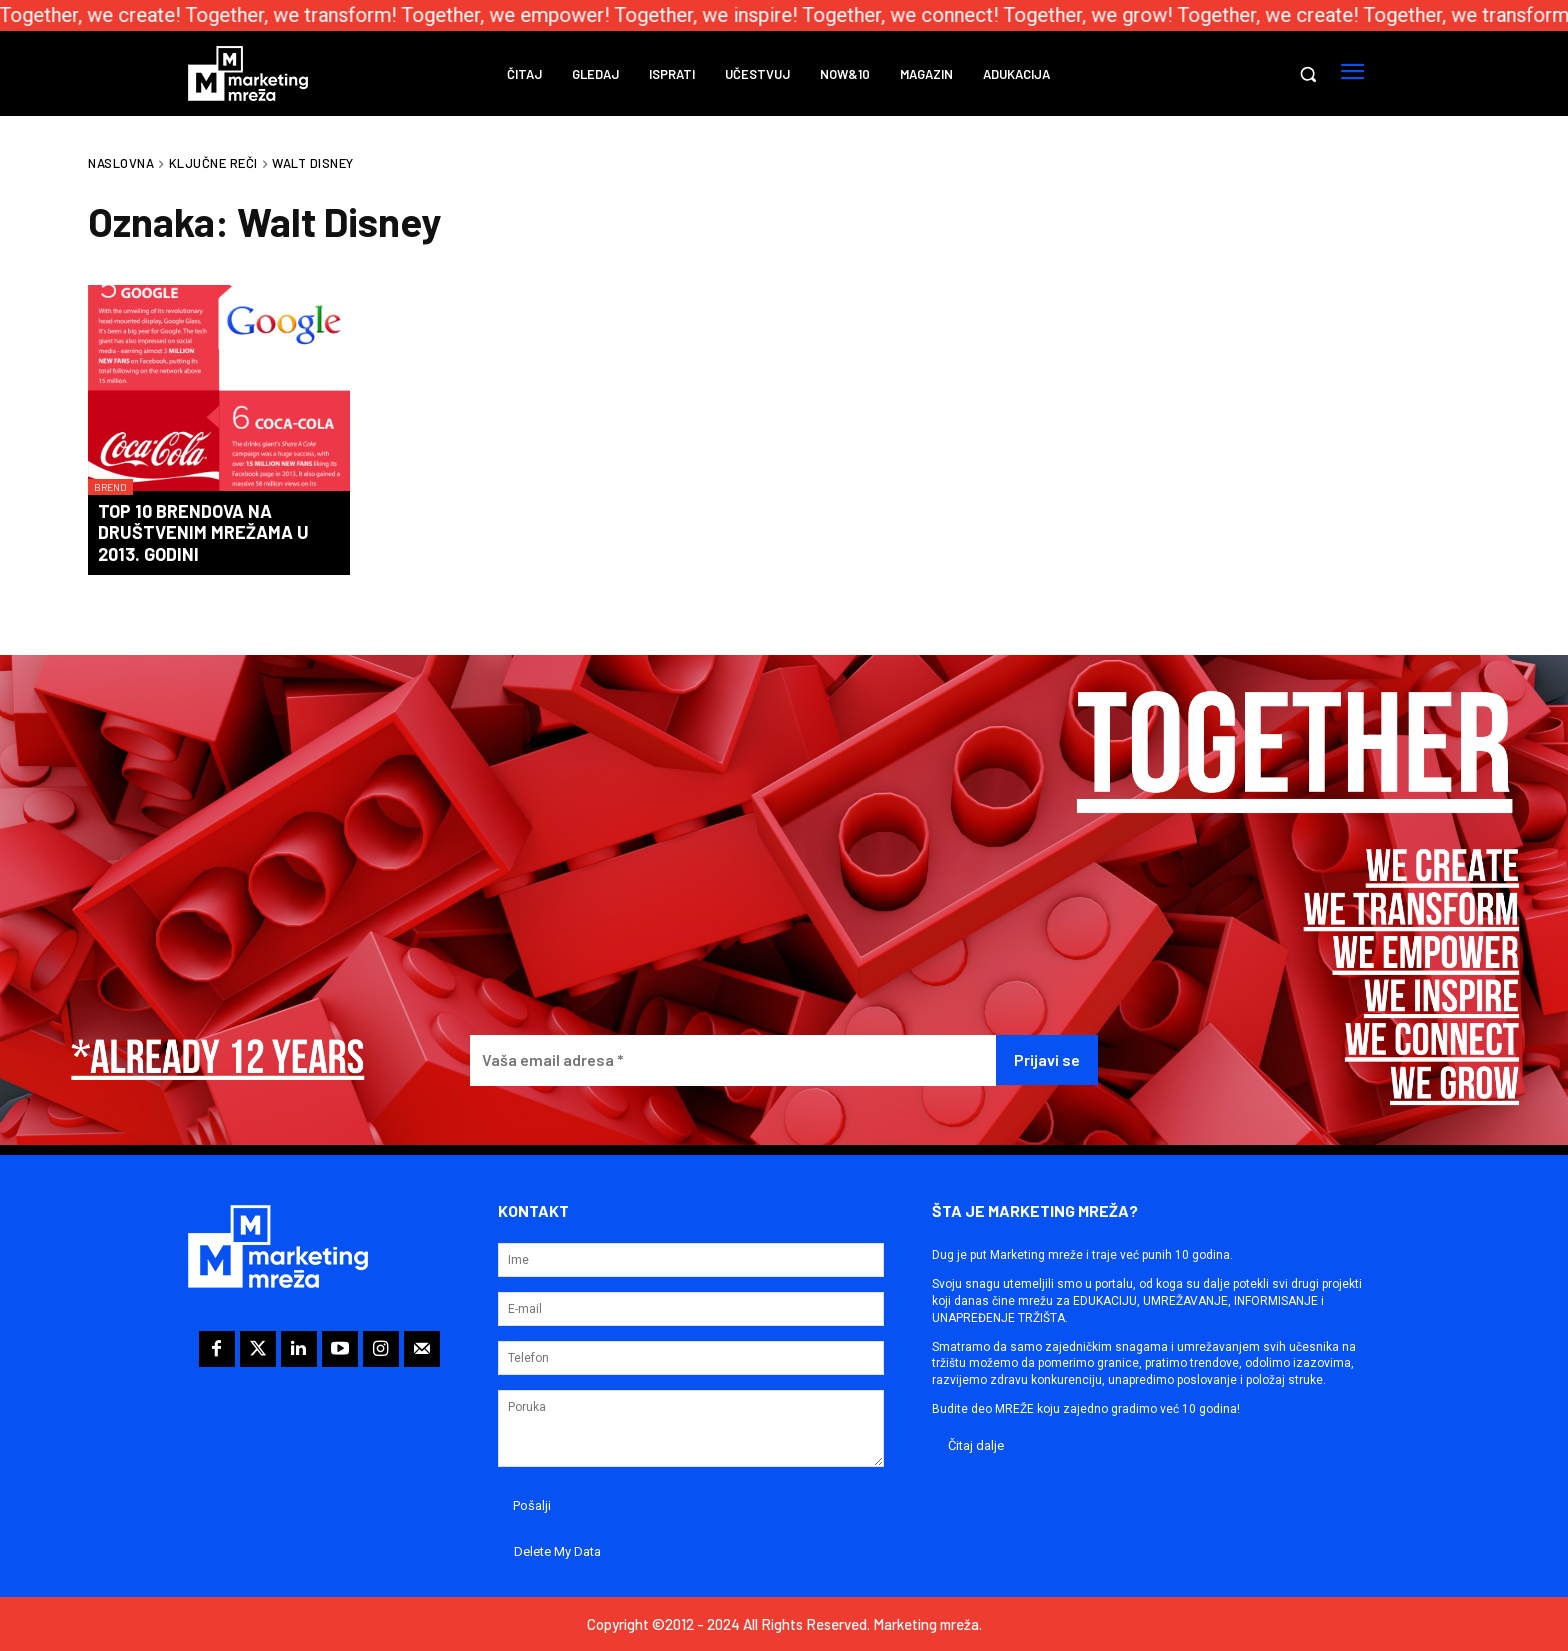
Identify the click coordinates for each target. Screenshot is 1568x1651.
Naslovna (121, 163)
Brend (110, 487)
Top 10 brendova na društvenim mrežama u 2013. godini (203, 532)
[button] (1308, 74)
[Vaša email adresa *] (732, 1060)
